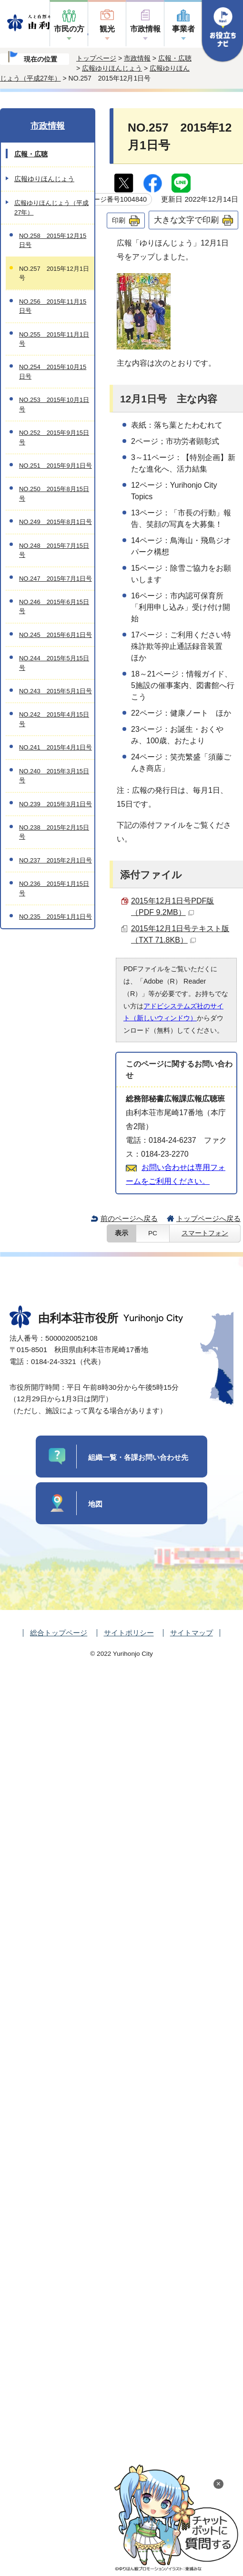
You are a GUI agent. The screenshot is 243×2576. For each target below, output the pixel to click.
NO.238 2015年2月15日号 (54, 832)
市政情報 (145, 29)
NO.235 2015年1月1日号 (55, 916)
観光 (107, 29)
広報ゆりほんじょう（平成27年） (51, 207)
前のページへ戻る (129, 1218)
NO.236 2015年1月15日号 (54, 888)
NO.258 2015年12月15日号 (52, 240)
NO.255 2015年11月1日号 (54, 339)
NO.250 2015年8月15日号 (54, 493)
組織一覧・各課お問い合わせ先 (138, 1457)
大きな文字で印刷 (186, 220)
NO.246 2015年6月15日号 (54, 606)
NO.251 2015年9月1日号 (55, 465)
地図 (95, 1504)
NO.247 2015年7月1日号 (55, 578)
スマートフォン (205, 1233)
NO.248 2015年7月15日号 (54, 550)
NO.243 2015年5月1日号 (55, 691)
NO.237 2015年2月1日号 (55, 860)
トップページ (96, 58)
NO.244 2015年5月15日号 (54, 663)
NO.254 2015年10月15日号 (52, 371)
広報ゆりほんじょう (112, 68)
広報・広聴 (175, 58)
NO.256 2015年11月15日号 (52, 306)
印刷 (118, 220)
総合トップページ (58, 1633)
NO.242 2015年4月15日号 (54, 719)
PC (152, 1233)
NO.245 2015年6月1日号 (55, 634)
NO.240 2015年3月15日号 (54, 776)
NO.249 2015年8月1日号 (55, 521)
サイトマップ (191, 1633)
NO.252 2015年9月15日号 (54, 437)
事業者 (183, 29)
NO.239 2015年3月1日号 (55, 804)
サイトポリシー (129, 1633)
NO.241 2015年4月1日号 (55, 747)
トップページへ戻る (208, 1218)
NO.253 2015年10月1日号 (54, 404)
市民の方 (69, 29)
